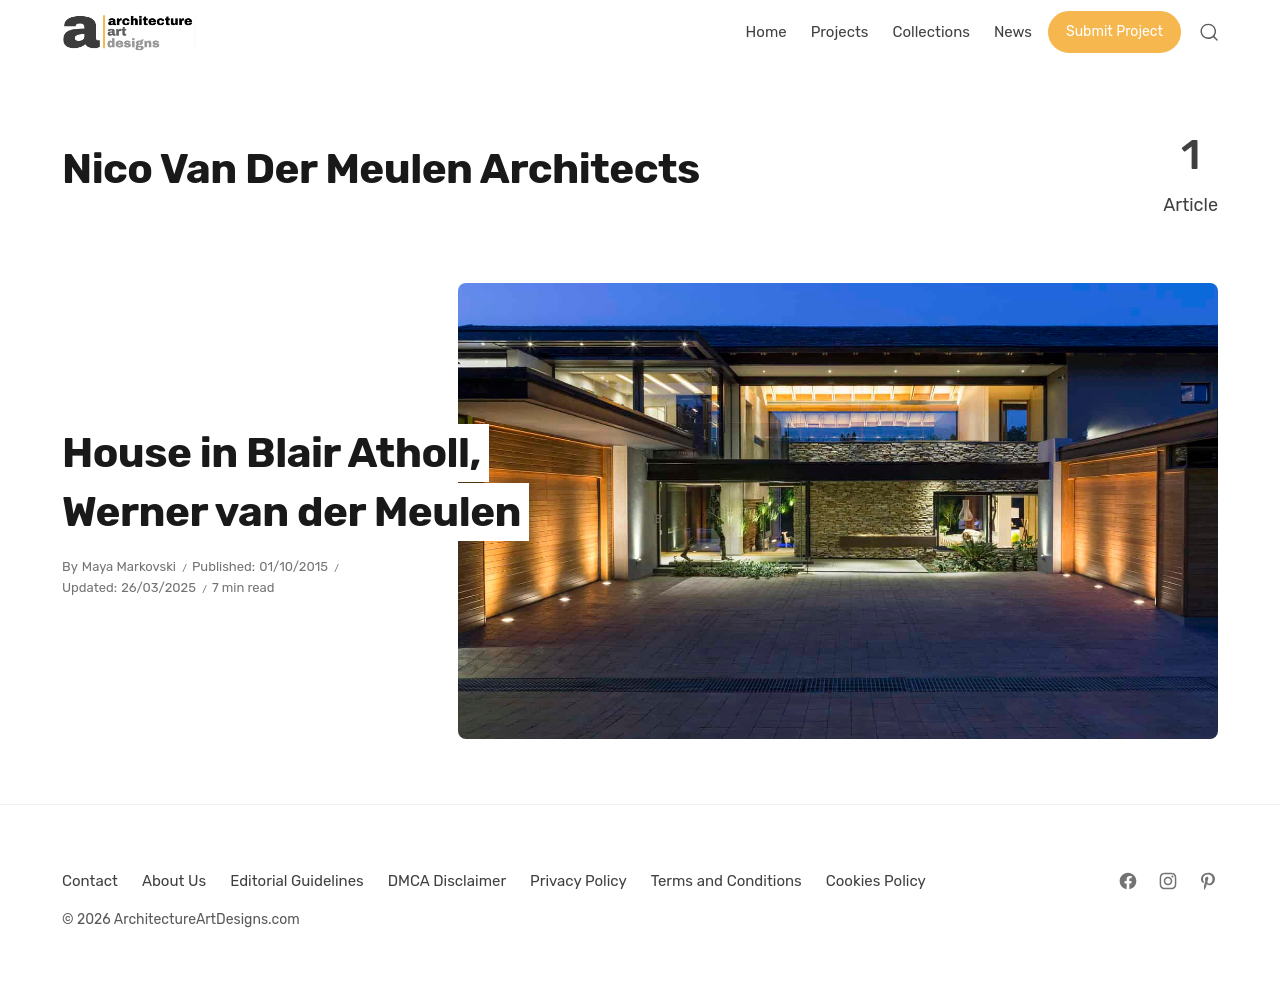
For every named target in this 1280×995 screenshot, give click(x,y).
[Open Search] (1209, 32)
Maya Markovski (129, 566)
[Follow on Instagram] (1168, 881)
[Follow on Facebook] (1128, 881)
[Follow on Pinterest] (1208, 881)
